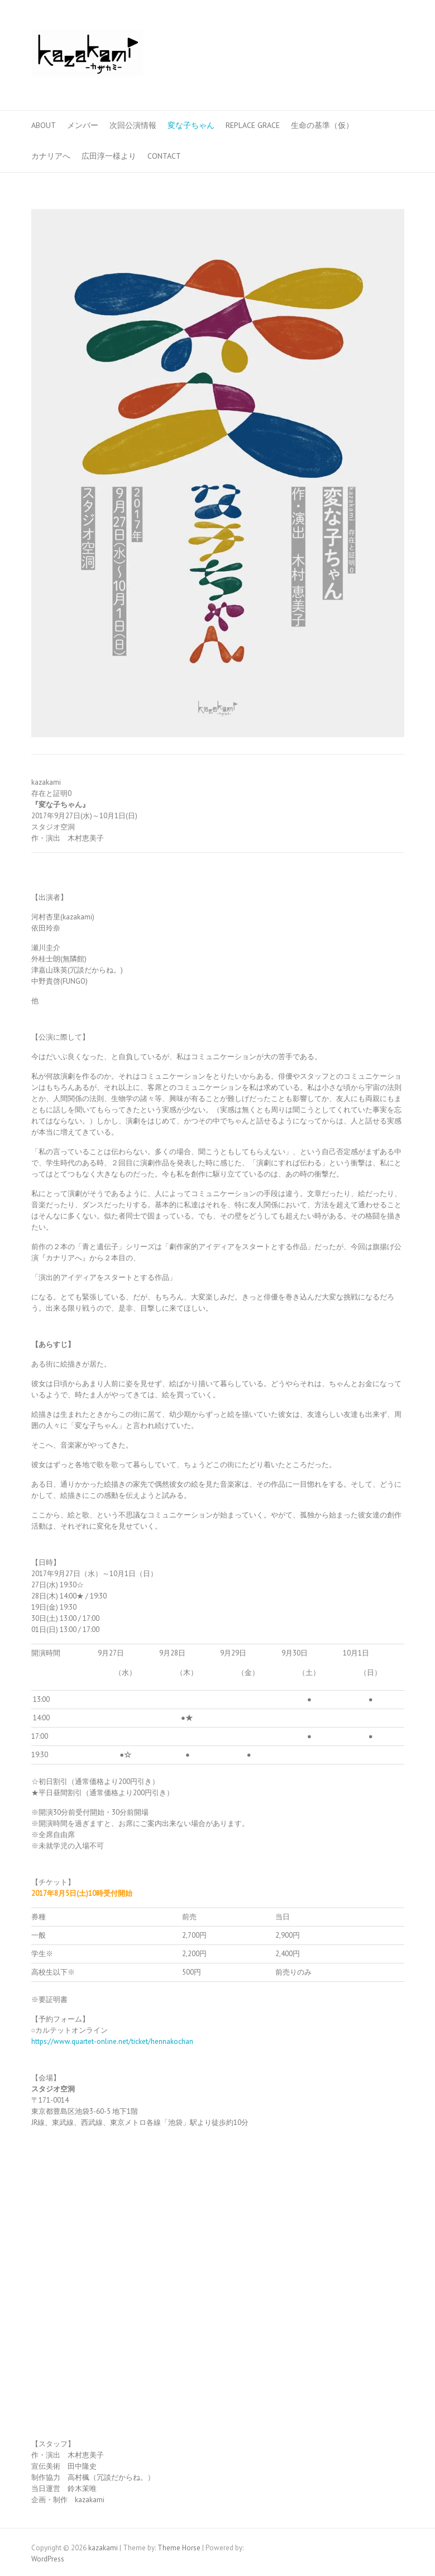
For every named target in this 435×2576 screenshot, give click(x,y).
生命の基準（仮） (322, 125)
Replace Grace (253, 125)
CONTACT (164, 156)
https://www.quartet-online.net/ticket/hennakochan (112, 2041)
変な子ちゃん (191, 125)
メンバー (82, 125)
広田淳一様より (109, 156)
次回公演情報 (132, 125)
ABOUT (43, 125)
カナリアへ (50, 156)
